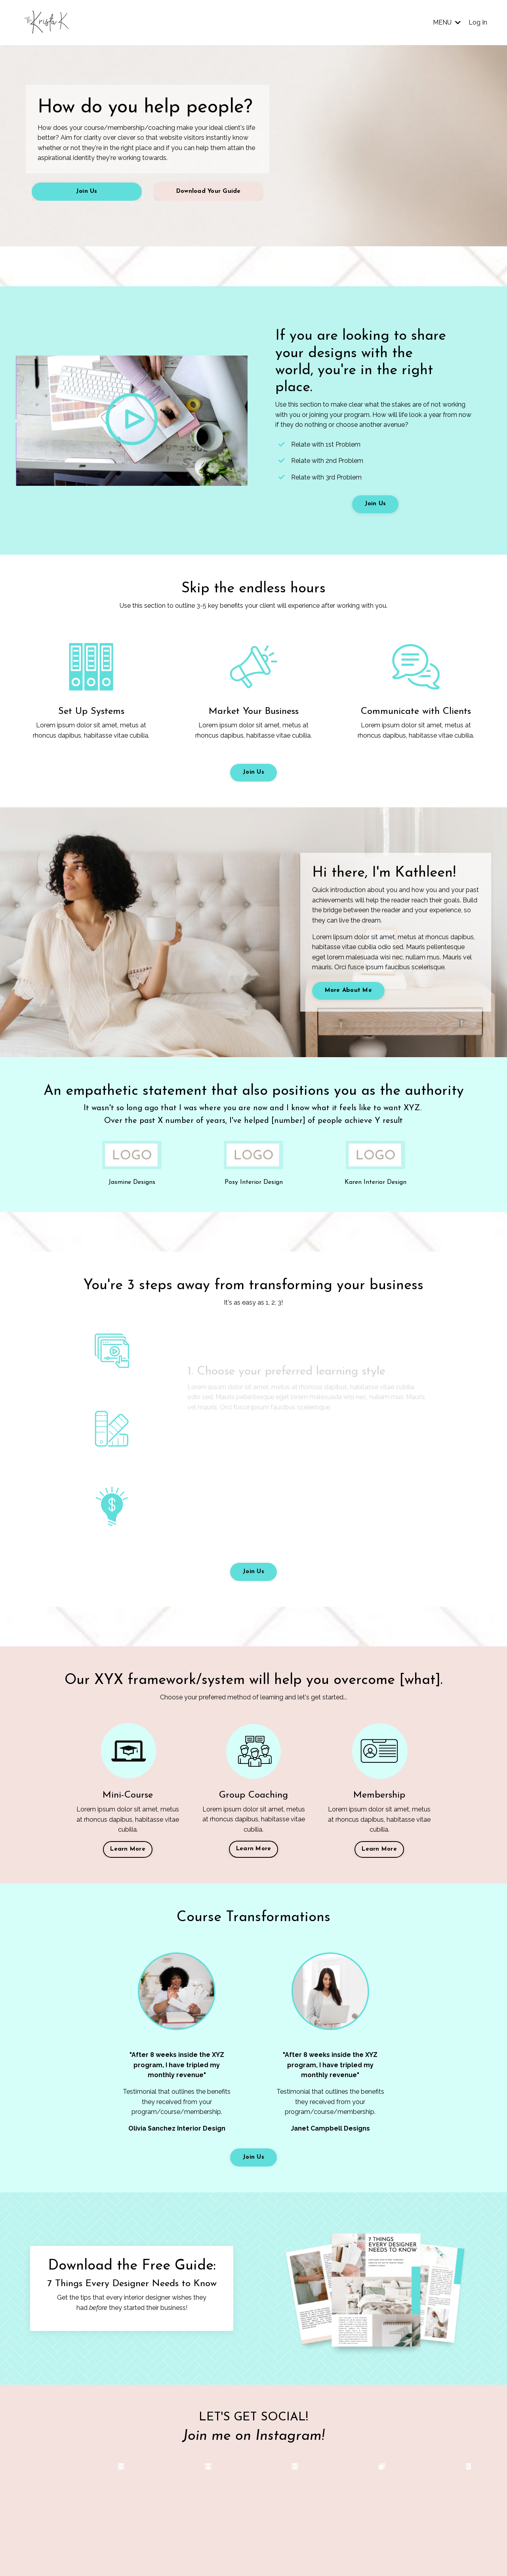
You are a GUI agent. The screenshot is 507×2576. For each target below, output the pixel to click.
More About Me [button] (348, 990)
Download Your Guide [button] (208, 191)
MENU (447, 22)
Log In (478, 22)
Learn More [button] (127, 1849)
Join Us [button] (86, 191)
